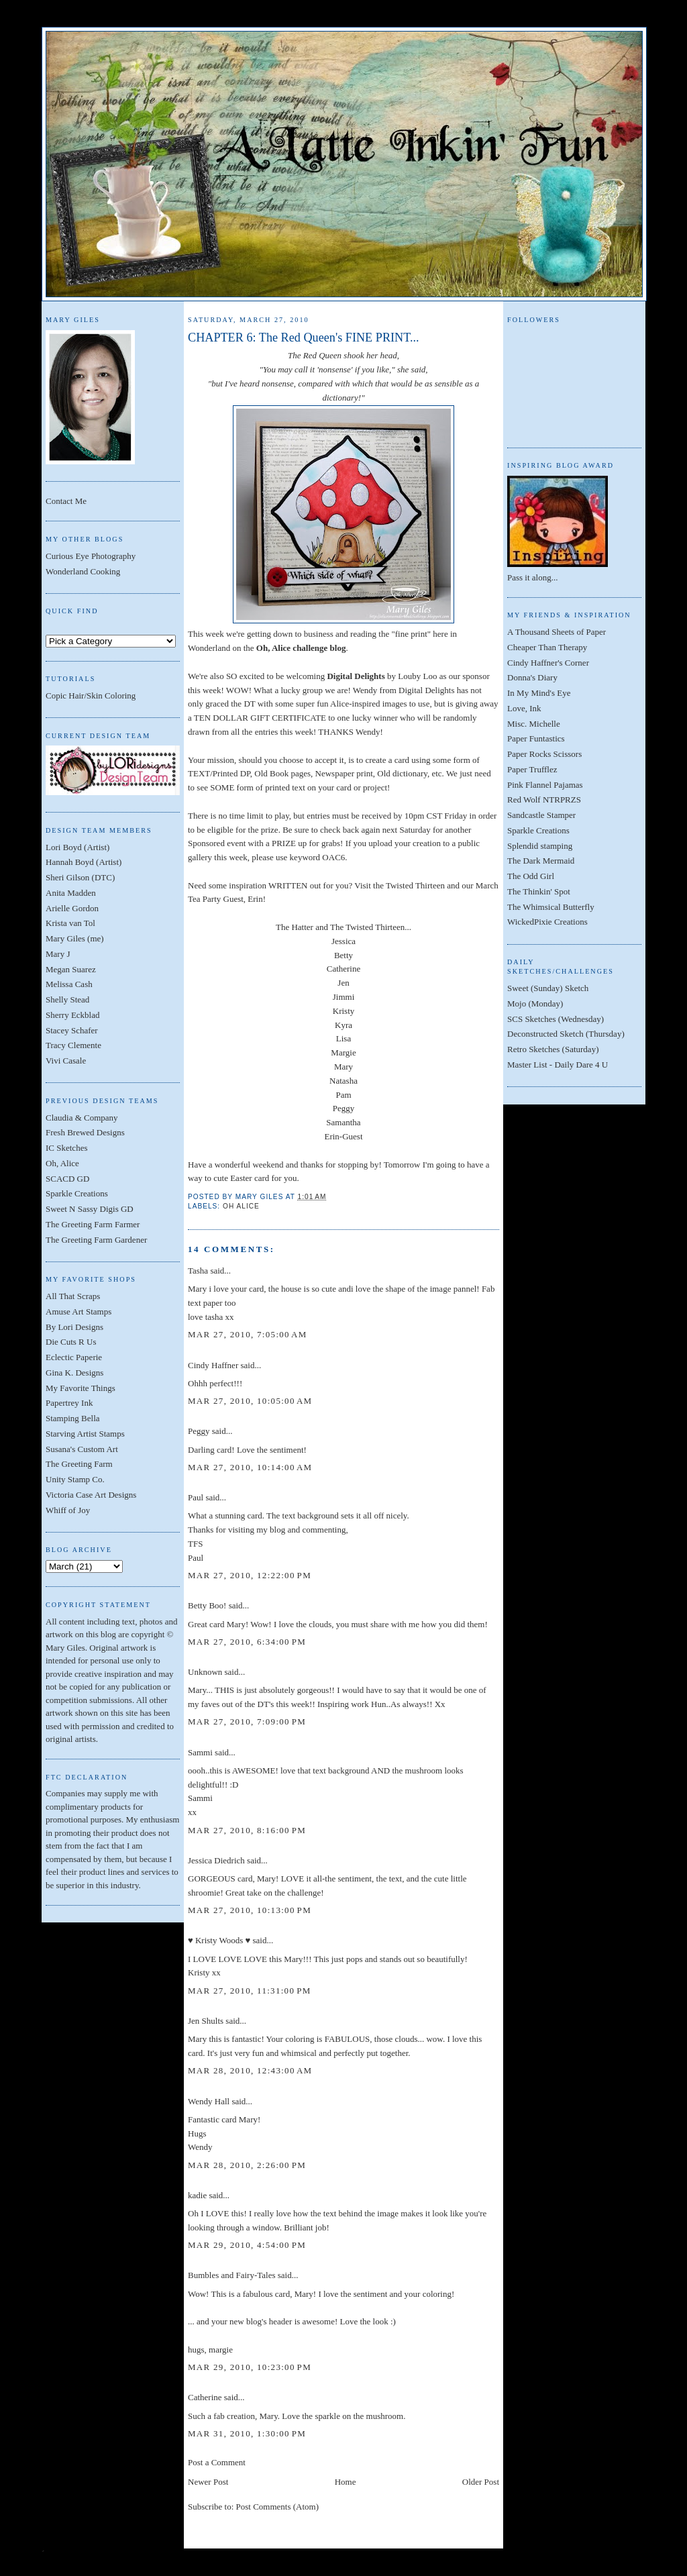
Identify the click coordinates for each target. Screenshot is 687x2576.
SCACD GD (67, 1179)
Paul (195, 1497)
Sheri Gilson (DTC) (80, 877)
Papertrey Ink (69, 1403)
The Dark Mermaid (540, 861)
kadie (197, 2195)
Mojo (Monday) (535, 1003)
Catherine (205, 2397)
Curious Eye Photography (91, 556)
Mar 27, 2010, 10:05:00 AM (250, 1401)
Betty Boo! (207, 1605)
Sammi (200, 1752)
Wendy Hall (208, 2101)
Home (345, 2482)
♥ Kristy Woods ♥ (219, 1940)
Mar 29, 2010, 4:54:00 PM (247, 2245)
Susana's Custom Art (82, 1449)
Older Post (480, 2482)
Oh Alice (241, 1206)
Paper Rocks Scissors (544, 754)
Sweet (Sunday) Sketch (547, 988)
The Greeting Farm (79, 1464)
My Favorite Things (80, 1388)
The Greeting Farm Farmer (93, 1224)
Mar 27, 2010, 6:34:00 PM (247, 1642)
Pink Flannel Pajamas (545, 785)
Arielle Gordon (72, 908)
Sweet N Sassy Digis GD (90, 1209)
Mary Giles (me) (75, 938)
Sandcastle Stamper (541, 815)
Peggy (199, 1431)
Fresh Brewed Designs (85, 1132)
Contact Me (66, 501)
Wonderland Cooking (83, 571)
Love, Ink (524, 708)
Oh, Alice (62, 1163)
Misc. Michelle (533, 724)
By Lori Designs (74, 1327)
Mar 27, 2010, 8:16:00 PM (247, 1830)
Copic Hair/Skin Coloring (91, 695)
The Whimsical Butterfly (550, 907)
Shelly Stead (67, 999)
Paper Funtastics (536, 738)
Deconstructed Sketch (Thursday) (566, 1034)
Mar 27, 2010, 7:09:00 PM (247, 1721)
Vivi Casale (66, 1060)
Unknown (205, 1672)
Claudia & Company (82, 1118)
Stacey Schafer (72, 1030)
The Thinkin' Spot (538, 891)
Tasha (198, 1271)
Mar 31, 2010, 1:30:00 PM (247, 2433)
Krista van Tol (70, 923)
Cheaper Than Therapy (547, 647)
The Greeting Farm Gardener (96, 1240)
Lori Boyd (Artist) (77, 847)
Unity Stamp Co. (75, 1479)
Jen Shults (205, 2021)
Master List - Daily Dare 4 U (557, 1065)
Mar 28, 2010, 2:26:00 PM (247, 2165)
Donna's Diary (532, 677)
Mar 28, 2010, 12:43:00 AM (250, 2070)
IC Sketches (66, 1148)
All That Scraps (73, 1296)
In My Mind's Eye (538, 693)
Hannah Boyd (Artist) (83, 862)
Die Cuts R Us (71, 1342)
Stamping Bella (73, 1418)
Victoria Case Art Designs (91, 1495)
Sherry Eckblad (73, 1015)
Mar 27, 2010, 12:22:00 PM (249, 1575)
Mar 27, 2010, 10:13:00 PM (249, 1910)
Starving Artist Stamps (85, 1434)
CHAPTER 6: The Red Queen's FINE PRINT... (303, 337)
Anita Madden (71, 893)
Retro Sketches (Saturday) (552, 1049)
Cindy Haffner (213, 1365)
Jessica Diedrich (216, 1860)
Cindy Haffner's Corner (548, 663)
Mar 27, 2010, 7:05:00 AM (247, 1334)
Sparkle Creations (77, 1193)
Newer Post (208, 2482)
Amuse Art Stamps (78, 1311)
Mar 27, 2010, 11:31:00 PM (249, 1991)
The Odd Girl (530, 876)
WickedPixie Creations (547, 922)
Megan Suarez (71, 969)
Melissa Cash (69, 984)
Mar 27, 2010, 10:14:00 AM (250, 1467)
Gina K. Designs (74, 1373)
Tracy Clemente (73, 1045)
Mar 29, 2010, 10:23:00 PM (249, 2367)
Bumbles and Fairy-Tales (232, 2275)
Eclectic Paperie (74, 1357)
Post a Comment (217, 2462)
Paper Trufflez (532, 769)
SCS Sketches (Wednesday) (555, 1019)
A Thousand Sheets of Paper (556, 632)
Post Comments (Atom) (277, 2507)
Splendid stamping (539, 846)
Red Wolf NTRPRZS (544, 799)
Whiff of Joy (68, 1510)
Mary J (58, 954)
